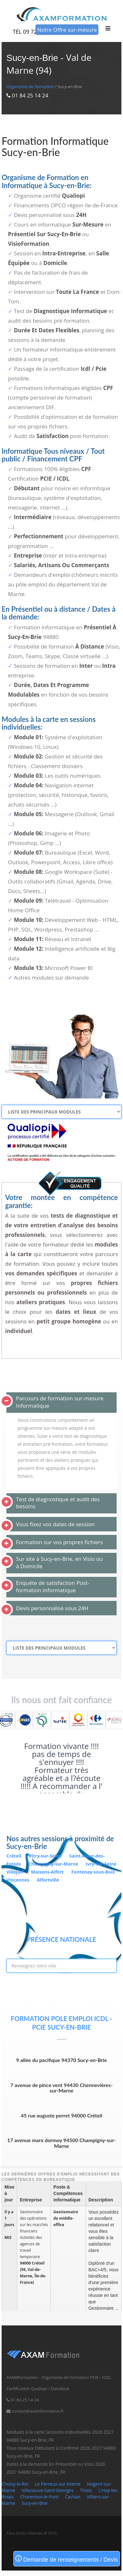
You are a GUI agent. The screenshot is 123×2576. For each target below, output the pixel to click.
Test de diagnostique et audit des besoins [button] (58, 1502)
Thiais (86, 2490)
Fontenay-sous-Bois (93, 1872)
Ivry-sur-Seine (101, 1864)
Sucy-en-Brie (35, 2503)
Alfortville (48, 1880)
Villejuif (15, 1872)
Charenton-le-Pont (39, 2497)
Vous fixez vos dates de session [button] (55, 1524)
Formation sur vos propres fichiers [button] (59, 1542)
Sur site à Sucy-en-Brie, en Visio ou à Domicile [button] (59, 1562)
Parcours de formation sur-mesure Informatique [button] (60, 1402)
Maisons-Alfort (48, 1872)
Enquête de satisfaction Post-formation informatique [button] (52, 1586)
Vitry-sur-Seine (46, 1856)
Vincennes (18, 1880)
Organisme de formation (30, 86)
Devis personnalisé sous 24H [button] (52, 1608)
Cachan (72, 2497)
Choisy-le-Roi (15, 2484)
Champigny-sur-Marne (53, 1864)
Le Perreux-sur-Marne (58, 2484)
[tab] (61, 1402)
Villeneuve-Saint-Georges (48, 2490)
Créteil (14, 1856)
